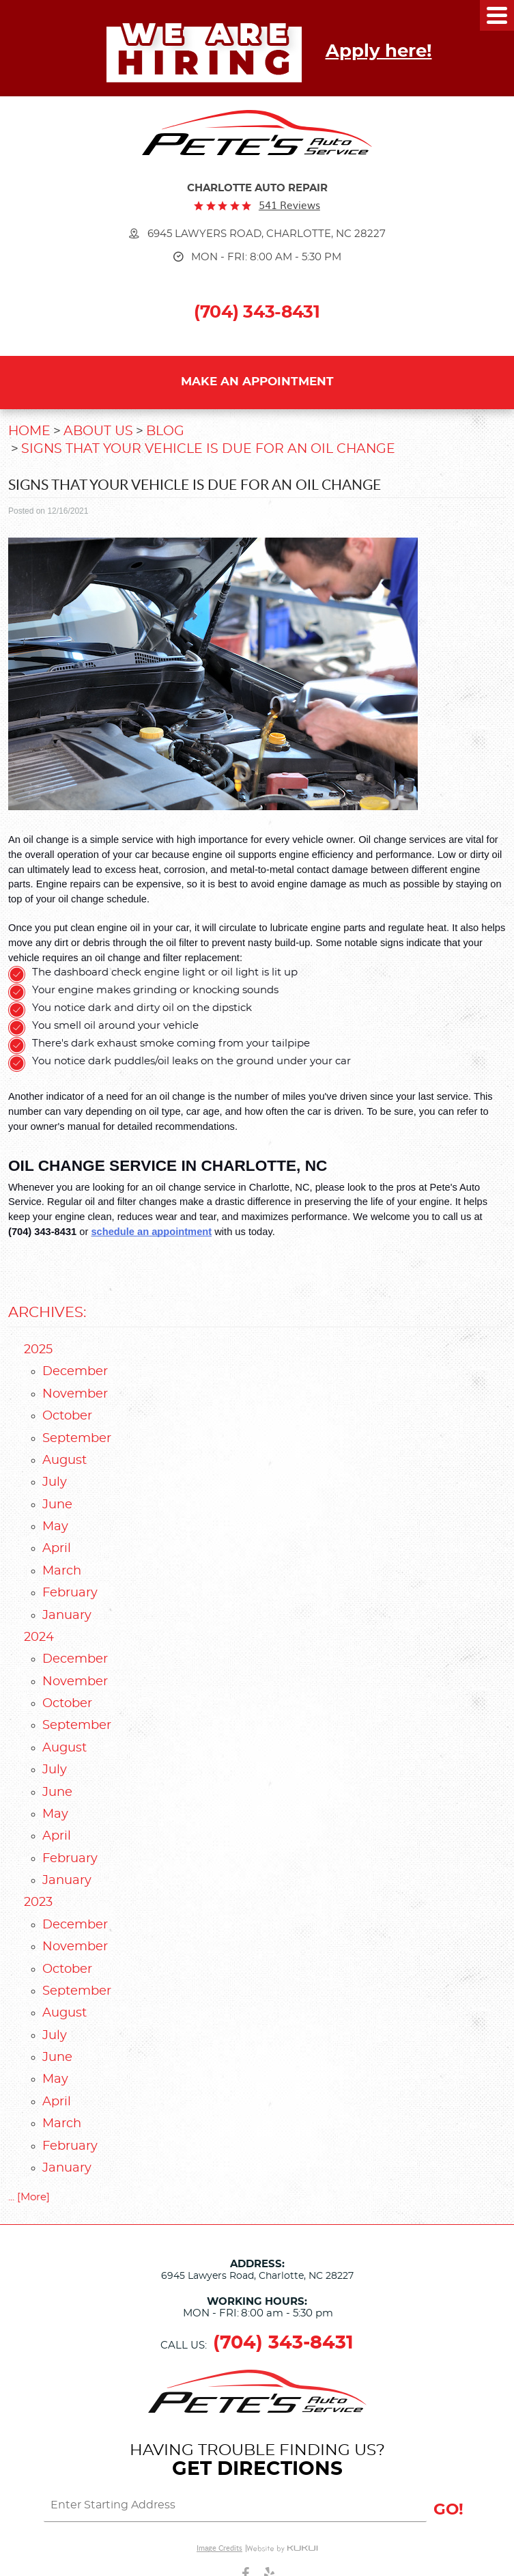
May (55, 1527)
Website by (281, 2548)
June (57, 1505)
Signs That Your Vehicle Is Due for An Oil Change (208, 449)
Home (29, 431)
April (56, 1548)
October (67, 1416)
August (64, 1460)
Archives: (47, 1312)
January (66, 1615)
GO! (448, 2510)
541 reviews (289, 205)
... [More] (29, 2197)
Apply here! (379, 51)
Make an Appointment (257, 381)
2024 (39, 1637)
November (75, 1394)
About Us (98, 431)
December (75, 1372)
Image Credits (219, 2548)
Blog (165, 431)
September (76, 1438)
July (54, 1482)
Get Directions (257, 2469)
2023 (38, 1902)
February (70, 1593)
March (61, 1571)
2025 (38, 1350)
